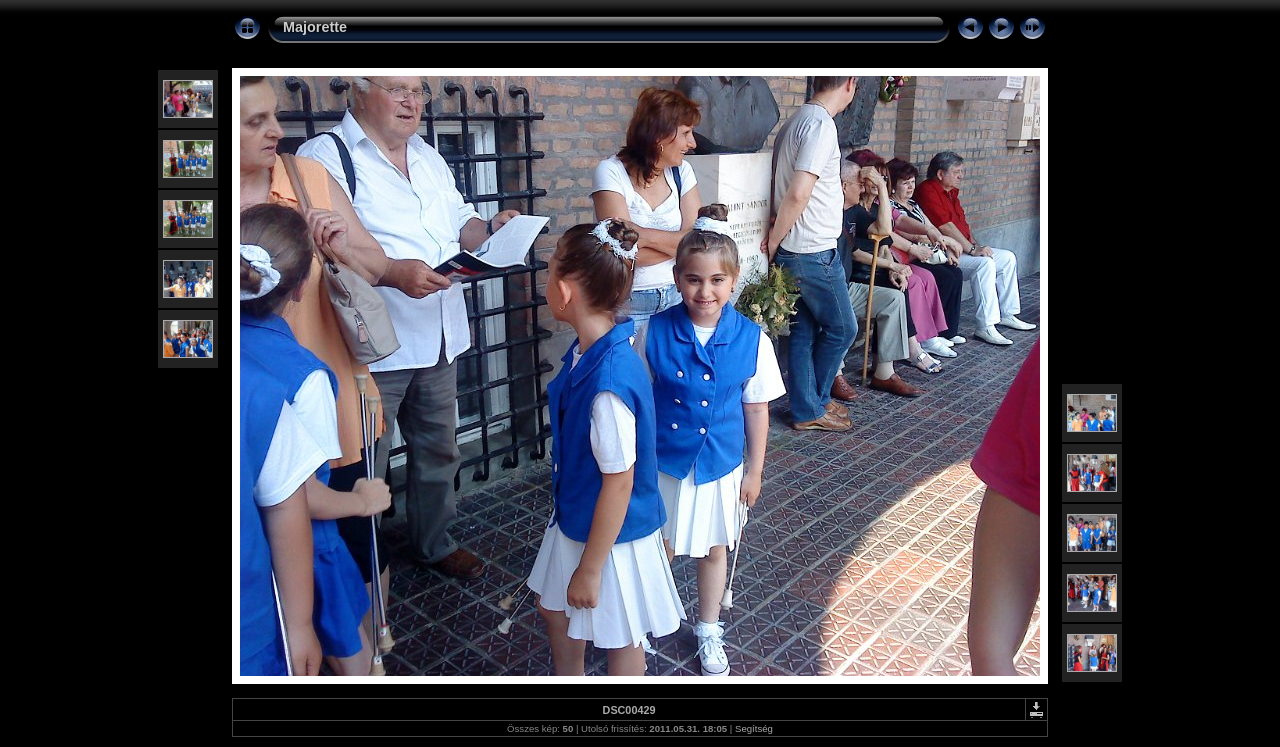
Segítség (754, 728)
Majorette (315, 27)
